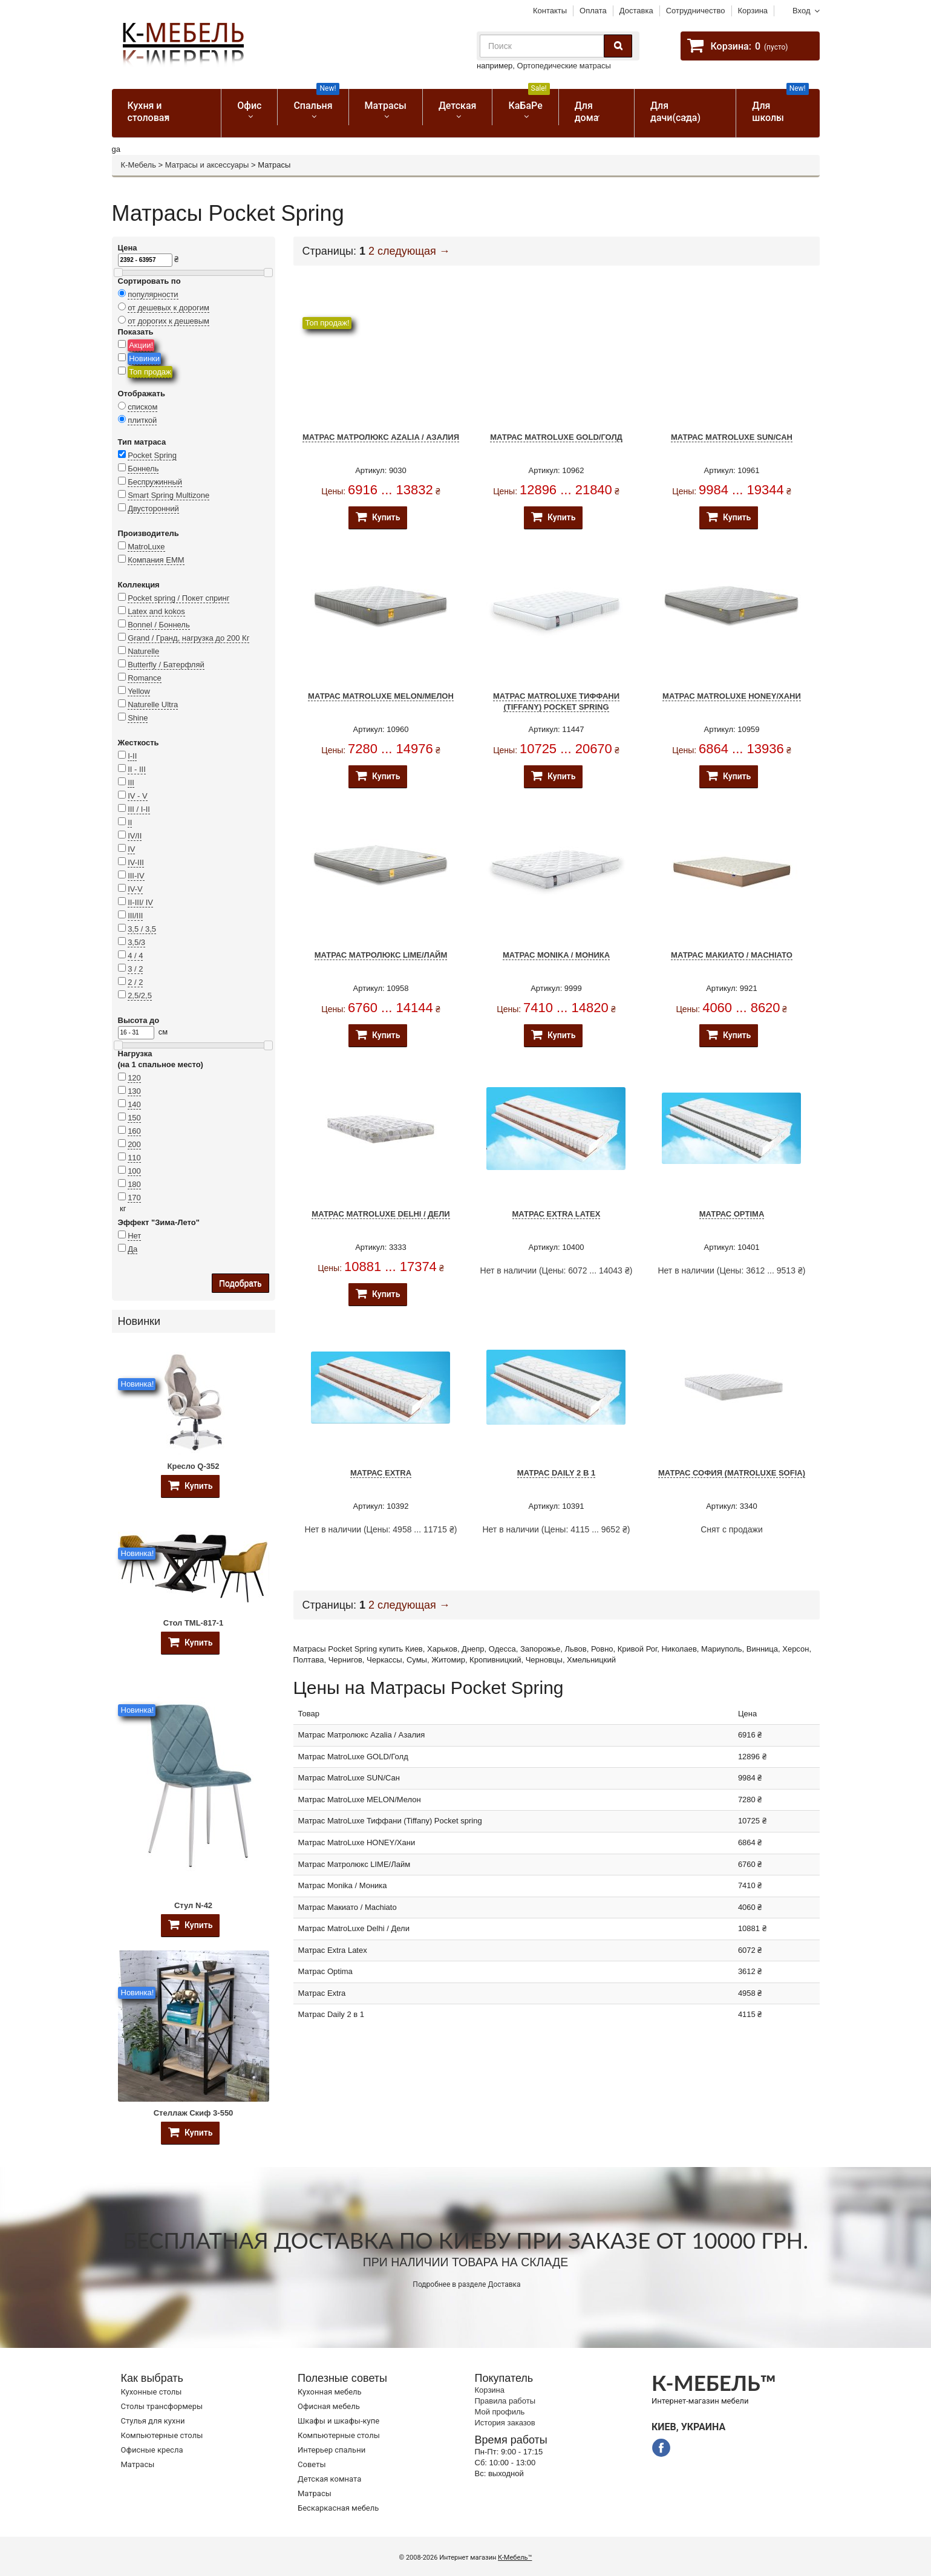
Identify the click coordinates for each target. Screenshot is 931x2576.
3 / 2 (135, 968)
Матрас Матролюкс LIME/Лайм (381, 954)
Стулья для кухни (153, 2420)
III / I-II (139, 809)
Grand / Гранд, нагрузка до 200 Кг (188, 637)
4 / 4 (135, 955)
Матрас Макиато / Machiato (731, 954)
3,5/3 (136, 942)
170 (134, 1197)
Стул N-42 (193, 1905)
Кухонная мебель (330, 2391)
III (131, 782)
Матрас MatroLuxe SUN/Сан (731, 437)
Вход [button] (801, 10)
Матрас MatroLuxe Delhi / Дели (380, 1213)
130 (134, 1091)
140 (134, 1104)
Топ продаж (150, 371)
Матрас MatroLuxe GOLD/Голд (556, 437)
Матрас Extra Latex (556, 1213)
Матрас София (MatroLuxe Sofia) (731, 1472)
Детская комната (329, 2478)
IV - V (138, 795)
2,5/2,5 (140, 995)
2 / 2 (135, 982)
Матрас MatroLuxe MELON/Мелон (381, 696)
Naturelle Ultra (153, 704)
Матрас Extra (380, 1472)
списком (142, 406)
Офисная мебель (329, 2406)
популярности (153, 294)
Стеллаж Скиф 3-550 (194, 2112)
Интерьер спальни (331, 2449)
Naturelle (143, 651)
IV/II (135, 835)
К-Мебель (138, 164)
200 (134, 1144)
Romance (145, 677)
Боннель (143, 468)
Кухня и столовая (149, 111)
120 (134, 1077)
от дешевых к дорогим (168, 307)
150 (134, 1117)
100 (134, 1170)
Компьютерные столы (162, 2435)
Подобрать (240, 1283)
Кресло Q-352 (194, 1466)
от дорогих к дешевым (168, 320)
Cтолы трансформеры (162, 2406)
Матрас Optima (732, 1213)
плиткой (142, 420)
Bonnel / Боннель (159, 624)
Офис (249, 105)
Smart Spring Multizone (168, 495)
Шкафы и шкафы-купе (338, 2420)
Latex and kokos (156, 611)
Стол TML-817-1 (193, 1622)
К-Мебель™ (515, 2557)
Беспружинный (155, 481)
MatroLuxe (146, 546)
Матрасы (386, 105)
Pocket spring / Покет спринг (178, 598)
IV (131, 849)
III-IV (136, 875)
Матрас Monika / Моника (556, 954)
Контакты (550, 10)
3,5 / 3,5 (142, 928)
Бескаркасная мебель (338, 2507)
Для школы (780, 106)
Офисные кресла (152, 2449)
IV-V (135, 889)
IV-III (136, 862)
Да (132, 1249)
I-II (132, 755)
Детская (458, 105)
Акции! (141, 345)
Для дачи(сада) (675, 111)
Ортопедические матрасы (564, 65)
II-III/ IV (140, 902)
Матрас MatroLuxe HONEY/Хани (731, 696)
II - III (137, 769)
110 (134, 1157)
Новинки (144, 358)
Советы (311, 2464)
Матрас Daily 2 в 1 (556, 1472)
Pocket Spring (152, 455)
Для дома (587, 111)
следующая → (413, 251)
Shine (138, 717)
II (130, 822)
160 (134, 1131)
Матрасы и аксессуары (207, 164)
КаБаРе (528, 100)
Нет (134, 1235)
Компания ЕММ (156, 559)
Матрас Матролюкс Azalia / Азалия (380, 437)
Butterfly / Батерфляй (166, 664)
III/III (135, 915)
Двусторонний (153, 508)
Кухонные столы (151, 2391)
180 (134, 1184)
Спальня (316, 100)
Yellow (139, 691)
